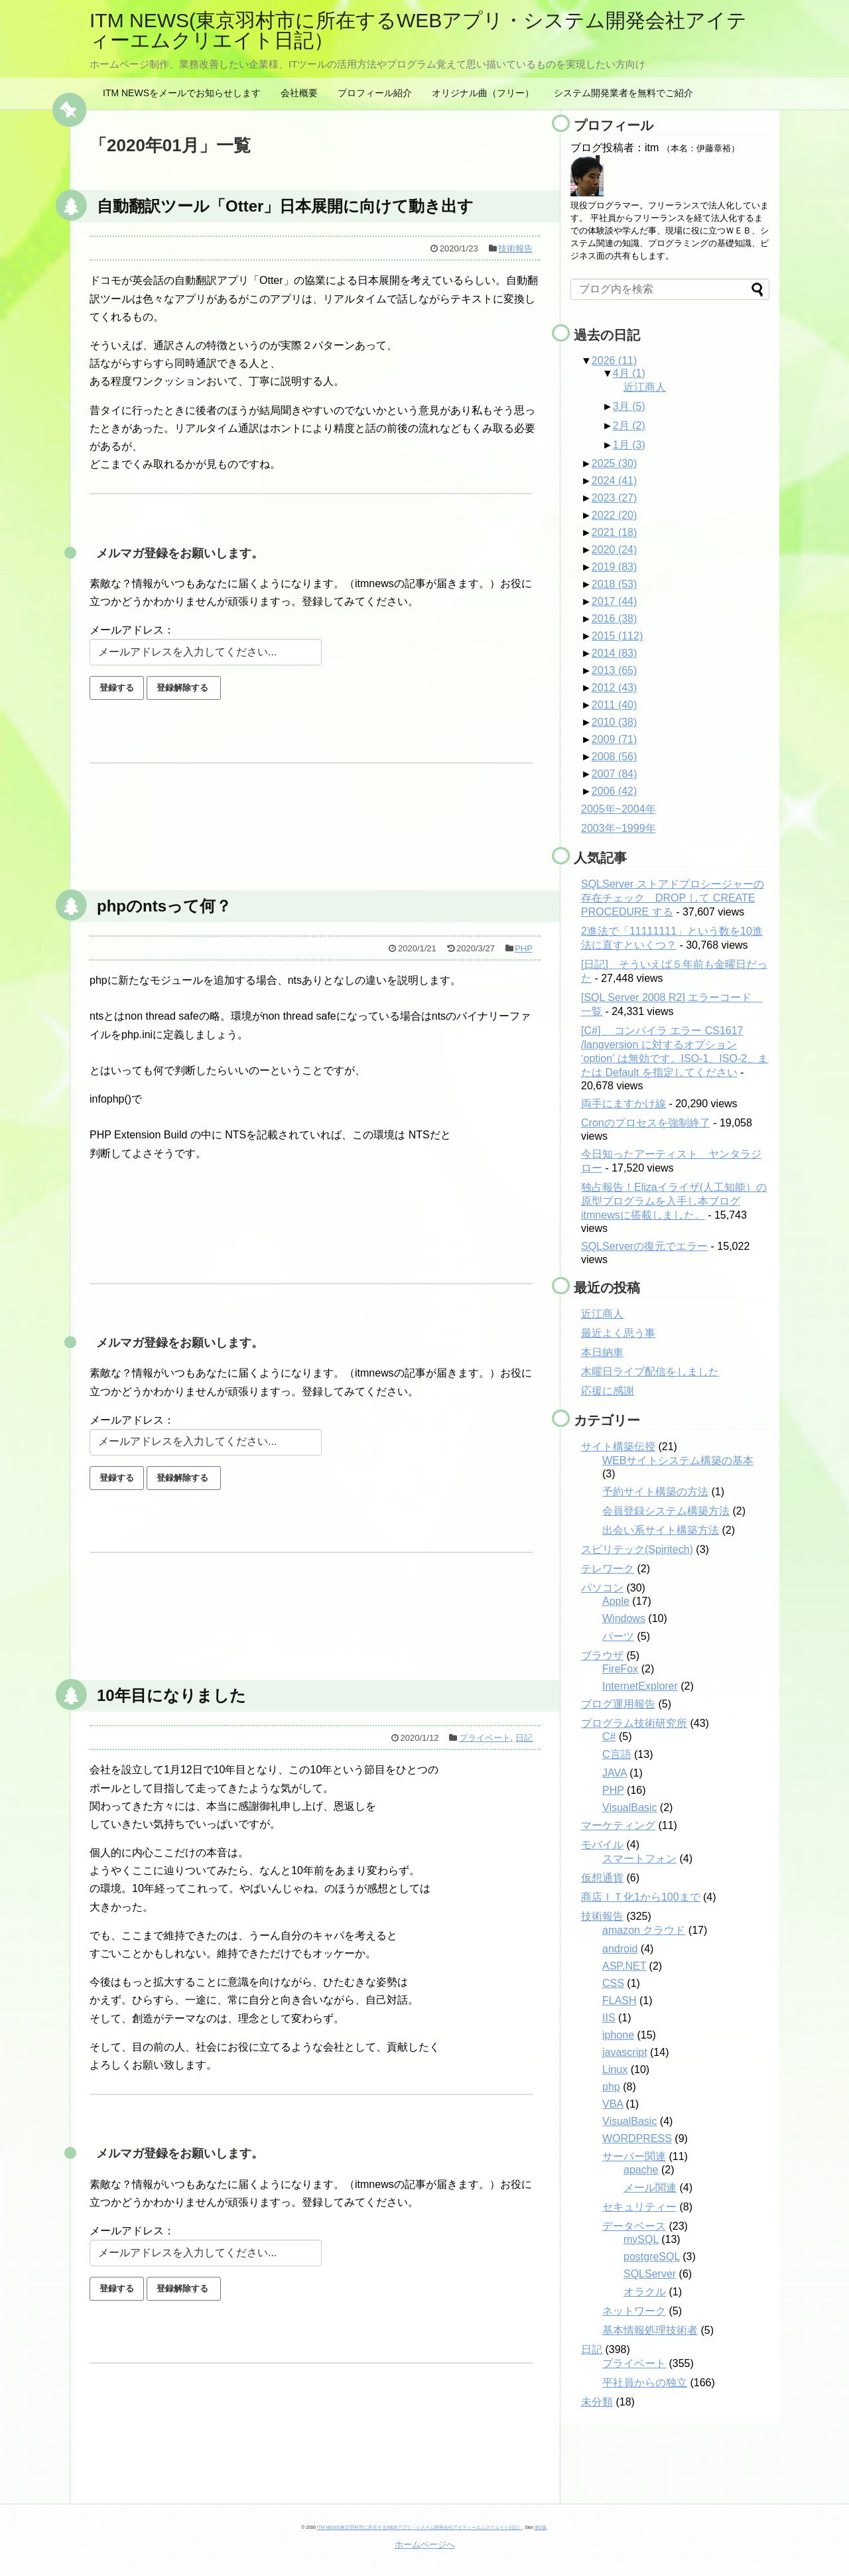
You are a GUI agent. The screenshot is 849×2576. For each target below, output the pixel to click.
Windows (623, 1618)
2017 (614, 601)
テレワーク (607, 1568)
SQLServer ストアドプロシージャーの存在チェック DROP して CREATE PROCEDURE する (672, 897)
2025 (614, 463)
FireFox (620, 1668)
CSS (613, 1983)
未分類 (597, 2401)
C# (609, 1736)
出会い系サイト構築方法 (660, 1530)
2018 (614, 584)
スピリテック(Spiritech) (637, 1549)
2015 (617, 636)
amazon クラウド (643, 1930)
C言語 (616, 1754)
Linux (614, 2069)
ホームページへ (425, 2544)
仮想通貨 (602, 1877)
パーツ (618, 1636)
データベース (634, 2226)
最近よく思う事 (618, 1333)
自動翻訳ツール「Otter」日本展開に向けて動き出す (285, 206)
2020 (614, 549)
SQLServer (649, 2273)
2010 (614, 722)
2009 (614, 739)
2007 (614, 774)
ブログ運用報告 (618, 1704)
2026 (614, 360)
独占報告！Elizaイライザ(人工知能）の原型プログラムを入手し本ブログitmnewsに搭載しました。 (674, 1201)
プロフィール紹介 (375, 93)
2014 (614, 653)
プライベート (485, 1738)
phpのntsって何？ (164, 906)
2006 (614, 791)
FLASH (619, 2000)
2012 (614, 687)
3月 (629, 406)
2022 (614, 515)
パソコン (602, 1587)
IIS (609, 2017)
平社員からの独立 (644, 2382)
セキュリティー (639, 2206)
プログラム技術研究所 (634, 1723)
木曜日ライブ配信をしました (650, 1371)
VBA (612, 2104)
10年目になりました (171, 1695)
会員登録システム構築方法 (666, 1511)
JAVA (614, 1773)
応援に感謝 (607, 1390)
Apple (615, 1601)
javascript (624, 2052)
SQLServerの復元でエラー (644, 1246)
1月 (629, 444)
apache (641, 2169)
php (611, 2086)
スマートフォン (639, 1858)
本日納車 (602, 1352)
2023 (614, 498)
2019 (614, 567)
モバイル (602, 1844)
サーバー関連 (634, 2156)
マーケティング (618, 1825)
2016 (614, 618)
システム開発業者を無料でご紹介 (623, 93)
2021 (614, 532)
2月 (629, 425)
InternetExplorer (640, 1686)
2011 (614, 705)
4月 (629, 373)
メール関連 (650, 2187)
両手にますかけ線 (623, 1103)
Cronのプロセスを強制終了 (645, 1122)
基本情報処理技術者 (650, 2330)
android (619, 1948)
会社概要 (299, 93)
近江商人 (644, 387)
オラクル (644, 2291)
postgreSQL (651, 2256)
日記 (524, 1738)
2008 (614, 756)
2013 (614, 670)
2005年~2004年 (618, 809)
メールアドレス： (132, 630)
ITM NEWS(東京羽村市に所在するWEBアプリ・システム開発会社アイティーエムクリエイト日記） (418, 30)
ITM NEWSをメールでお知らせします (182, 93)
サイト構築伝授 (618, 1446)
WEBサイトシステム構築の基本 (677, 1460)
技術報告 (515, 248)
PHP (524, 948)
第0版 (541, 2527)
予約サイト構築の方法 (655, 1491)
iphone (618, 2035)
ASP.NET (624, 1966)
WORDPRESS (637, 2138)
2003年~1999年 (618, 828)
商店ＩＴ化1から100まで (640, 1897)
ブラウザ (602, 1655)
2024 (614, 480)
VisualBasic (629, 1807)
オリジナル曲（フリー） (483, 93)
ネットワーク (634, 2311)
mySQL (641, 2239)
